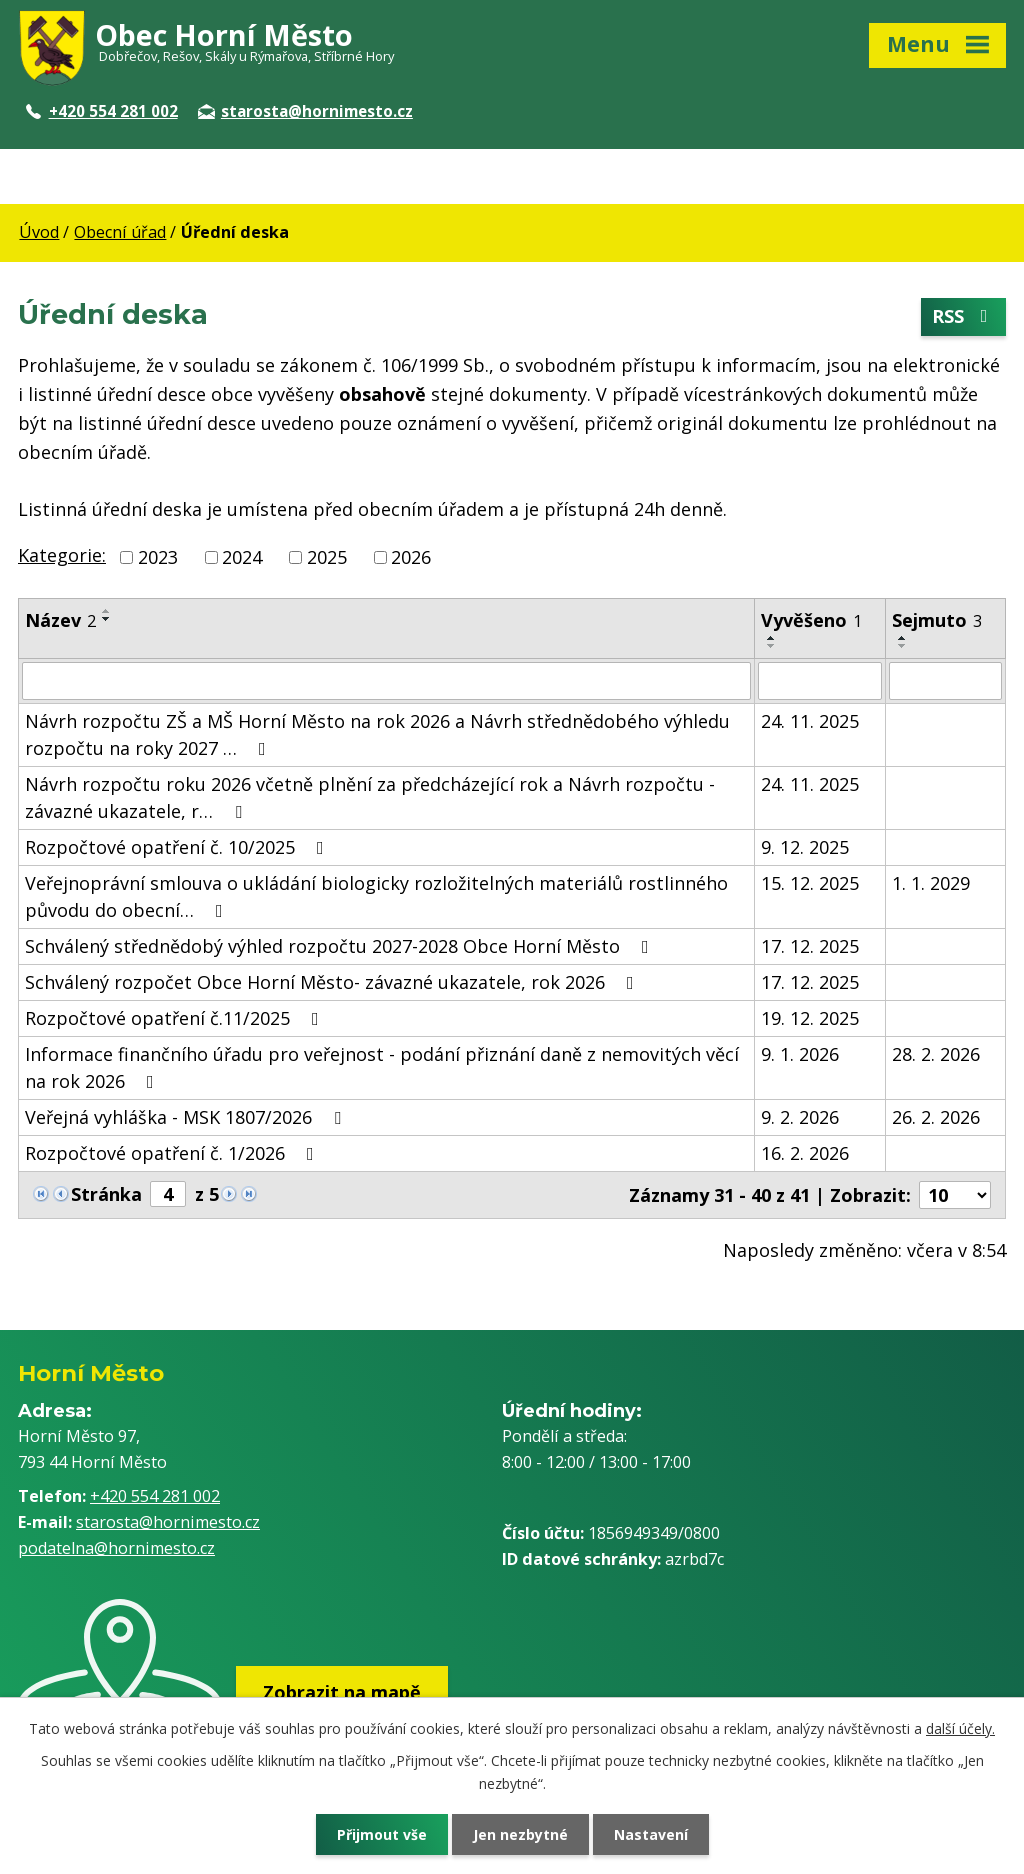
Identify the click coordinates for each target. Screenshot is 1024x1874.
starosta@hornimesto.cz (305, 111)
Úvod (39, 232)
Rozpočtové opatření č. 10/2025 (178, 847)
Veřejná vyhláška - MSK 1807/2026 (187, 1117)
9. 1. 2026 (800, 1054)
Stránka (106, 1194)
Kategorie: (62, 555)
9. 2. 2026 (800, 1117)
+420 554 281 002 (102, 111)
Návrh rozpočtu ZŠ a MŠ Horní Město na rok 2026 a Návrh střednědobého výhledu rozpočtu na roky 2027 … (377, 734)
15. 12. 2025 (810, 883)
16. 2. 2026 (805, 1153)
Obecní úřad (120, 232)
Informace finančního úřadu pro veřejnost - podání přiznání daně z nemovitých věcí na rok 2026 (382, 1067)
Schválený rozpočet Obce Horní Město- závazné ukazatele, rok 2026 (333, 982)
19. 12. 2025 (810, 1018)
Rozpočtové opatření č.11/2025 (176, 1018)
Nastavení (651, 1834)
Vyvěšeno (811, 620)
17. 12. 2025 (810, 946)
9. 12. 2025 (805, 847)
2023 (158, 557)
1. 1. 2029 (931, 883)
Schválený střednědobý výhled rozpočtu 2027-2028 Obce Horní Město (341, 946)
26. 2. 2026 (936, 1117)
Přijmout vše (382, 1834)
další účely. (960, 1728)
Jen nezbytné (520, 1834)
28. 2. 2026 (936, 1054)
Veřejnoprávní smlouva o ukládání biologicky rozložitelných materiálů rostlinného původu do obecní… (376, 896)
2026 (411, 557)
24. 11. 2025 (810, 721)
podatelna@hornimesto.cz (116, 1548)
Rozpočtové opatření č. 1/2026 (173, 1153)
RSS (964, 317)
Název (60, 620)
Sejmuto (937, 620)
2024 (242, 557)
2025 (327, 557)
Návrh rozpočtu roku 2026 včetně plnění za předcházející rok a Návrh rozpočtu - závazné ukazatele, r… (370, 797)
